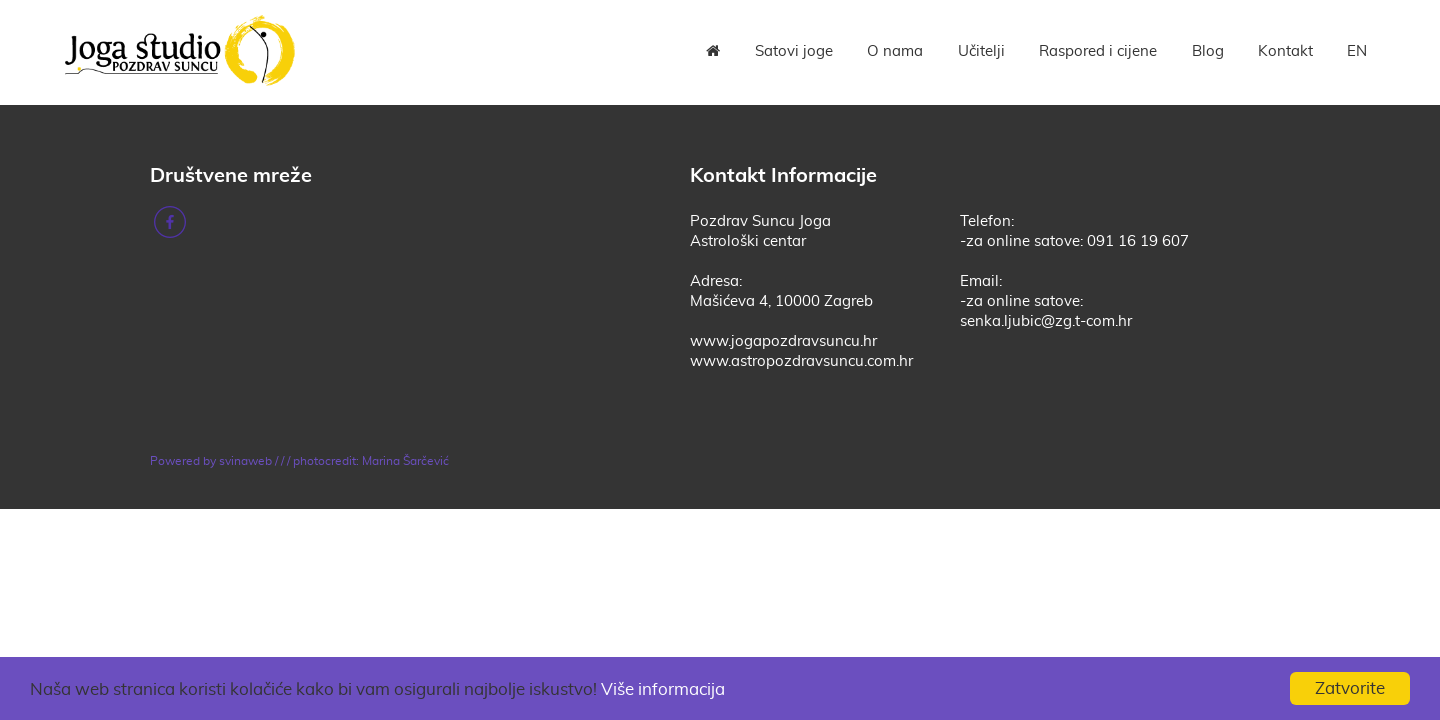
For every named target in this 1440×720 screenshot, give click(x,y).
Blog (1208, 51)
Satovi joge (794, 51)
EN (1357, 51)
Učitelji (981, 51)
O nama (895, 51)
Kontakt (1285, 51)
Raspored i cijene (1098, 51)
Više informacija (663, 689)
